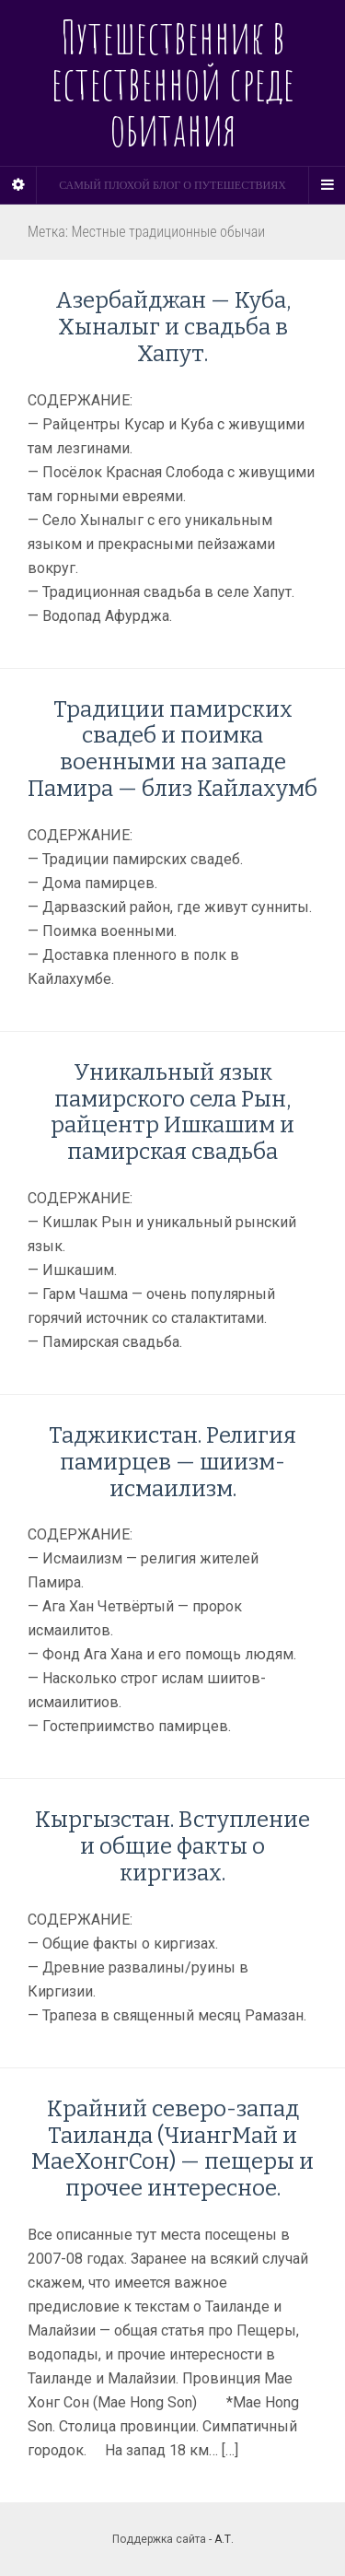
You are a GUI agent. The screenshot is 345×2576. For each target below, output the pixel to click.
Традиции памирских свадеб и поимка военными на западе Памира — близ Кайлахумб (172, 749)
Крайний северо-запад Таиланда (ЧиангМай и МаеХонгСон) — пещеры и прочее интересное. (172, 2148)
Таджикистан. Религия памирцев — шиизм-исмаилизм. (172, 1462)
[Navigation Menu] (326, 185)
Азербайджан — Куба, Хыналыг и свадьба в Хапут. (173, 327)
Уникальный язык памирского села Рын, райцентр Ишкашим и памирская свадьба (172, 1112)
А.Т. (224, 2539)
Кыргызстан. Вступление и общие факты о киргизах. (172, 1846)
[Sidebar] (18, 185)
